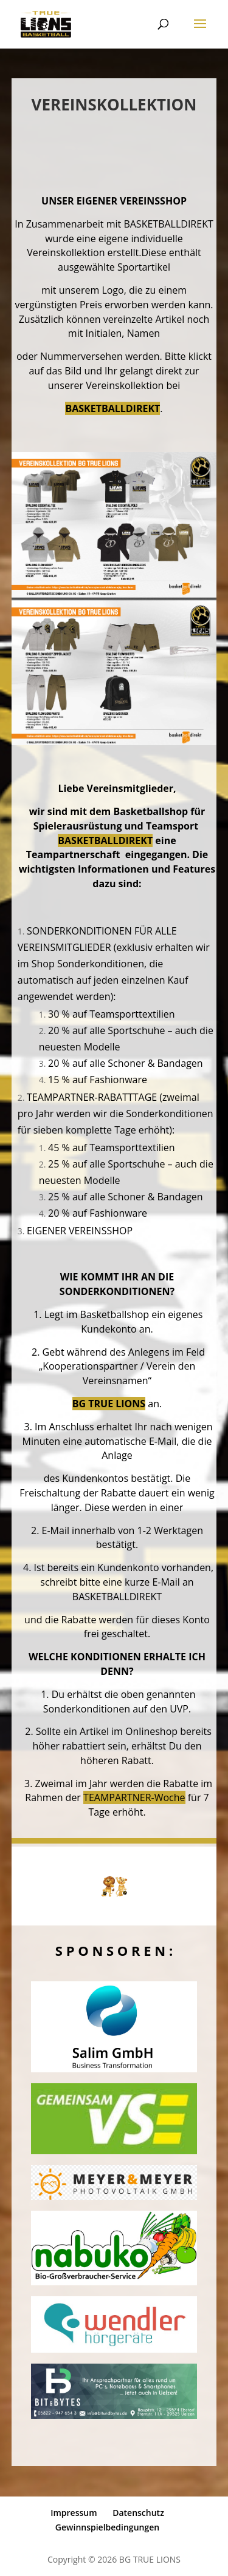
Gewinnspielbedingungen (107, 2527)
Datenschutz (138, 2512)
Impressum (73, 2512)
